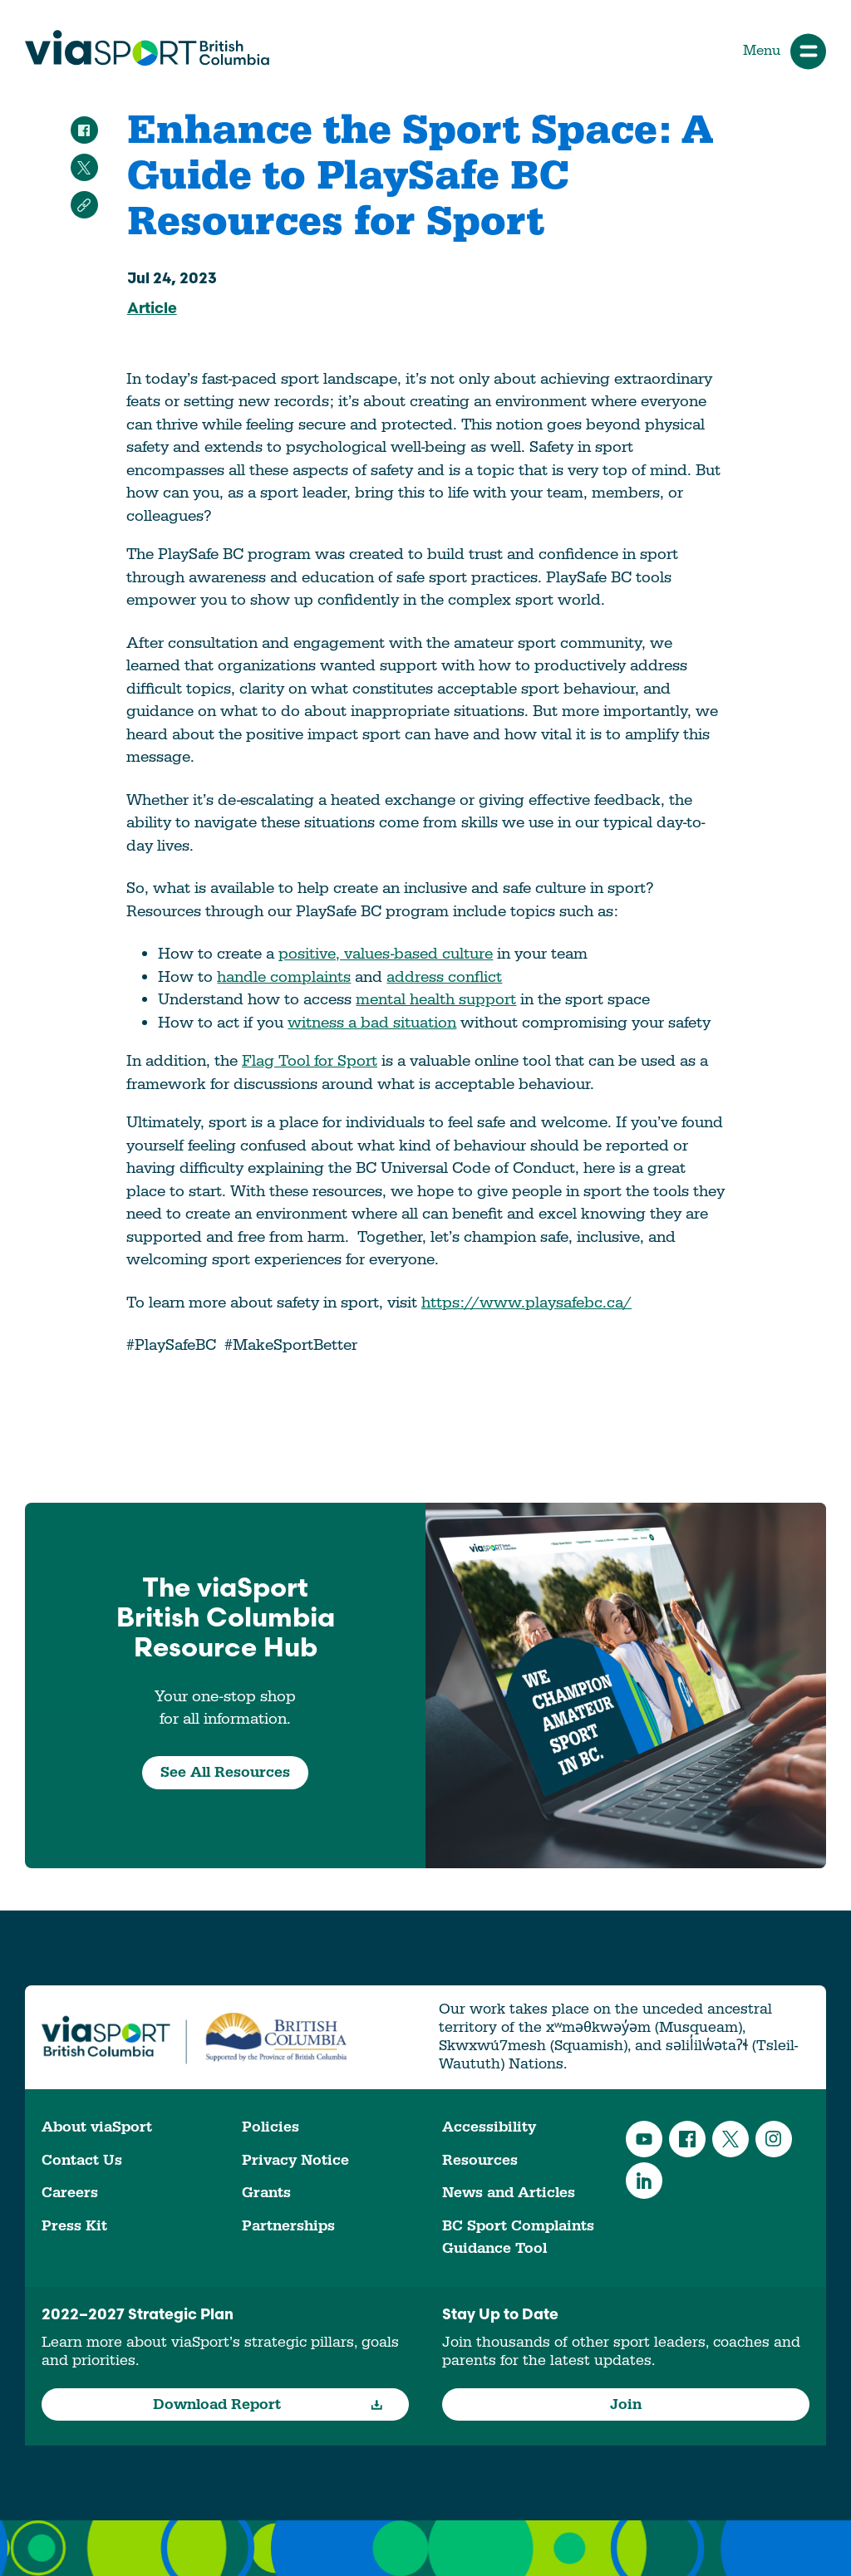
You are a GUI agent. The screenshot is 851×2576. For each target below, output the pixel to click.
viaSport (147, 48)
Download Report (268, 2404)
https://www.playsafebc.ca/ (526, 1303)
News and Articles (508, 2192)
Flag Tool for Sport (309, 1061)
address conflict (444, 977)
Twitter (730, 2139)
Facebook (687, 2139)
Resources (480, 2160)
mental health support (436, 999)
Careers (70, 2192)
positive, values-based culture (385, 954)
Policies (270, 2127)
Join (626, 2404)
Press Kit (74, 2225)
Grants (266, 2192)
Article (152, 309)
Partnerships (288, 2225)
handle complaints (284, 977)
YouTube (644, 2139)
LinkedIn (644, 2180)
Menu (784, 51)
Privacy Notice (295, 2160)
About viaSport (97, 2127)
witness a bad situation (372, 1023)
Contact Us (82, 2160)
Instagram (773, 2139)
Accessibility (489, 2127)
